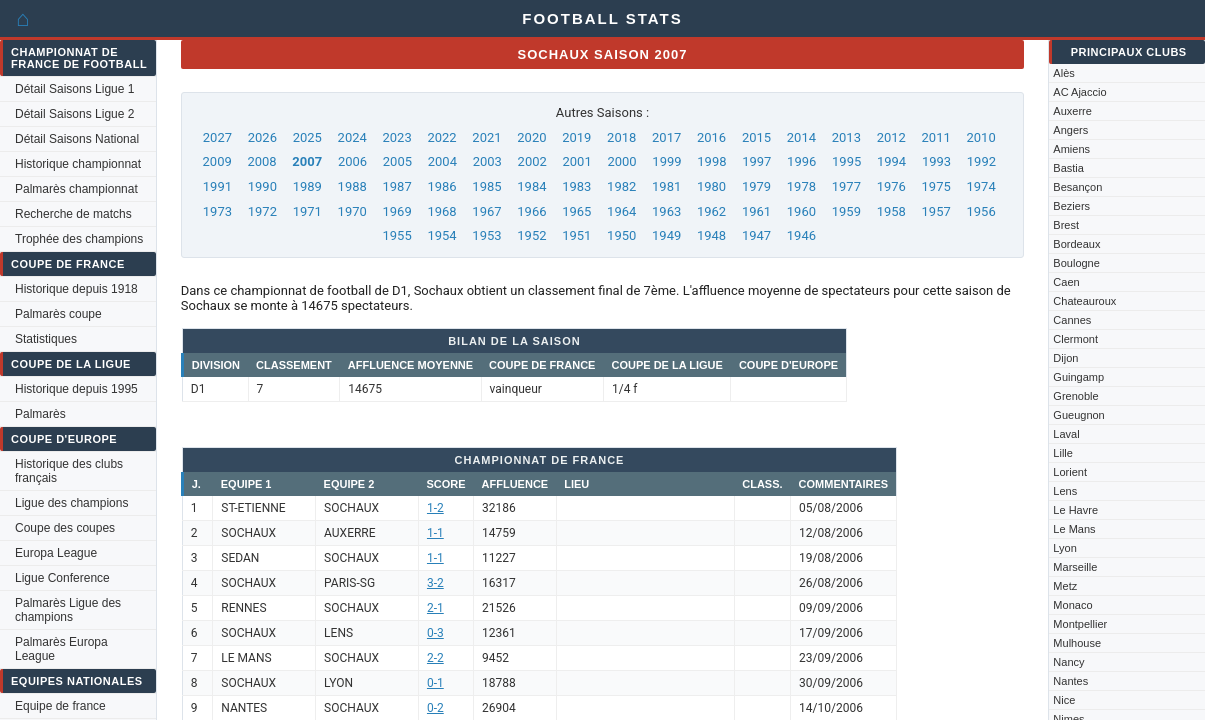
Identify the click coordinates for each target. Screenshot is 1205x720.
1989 (307, 186)
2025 (307, 137)
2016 (711, 137)
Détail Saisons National (77, 139)
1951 (576, 235)
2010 (980, 137)
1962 (711, 211)
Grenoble (1075, 396)
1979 (756, 186)
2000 (621, 161)
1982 (621, 186)
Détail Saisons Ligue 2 (74, 114)
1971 (307, 211)
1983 (576, 186)
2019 (576, 137)
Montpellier (1080, 624)
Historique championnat (78, 164)
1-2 (435, 508)
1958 (891, 211)
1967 (486, 211)
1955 (397, 235)
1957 (936, 211)
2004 (442, 161)
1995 (846, 161)
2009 (217, 161)
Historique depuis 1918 (76, 289)
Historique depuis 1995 (76, 389)
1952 (531, 235)
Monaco (1072, 605)
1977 (846, 186)
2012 (891, 137)
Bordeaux (1076, 244)
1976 (891, 186)
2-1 (435, 608)
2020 (531, 137)
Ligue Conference (62, 578)
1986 (441, 186)
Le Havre (1075, 510)
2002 (532, 161)
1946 (801, 235)
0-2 (435, 708)
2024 (352, 137)
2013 (846, 137)
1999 (666, 161)
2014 (801, 137)
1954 (441, 235)
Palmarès (40, 414)
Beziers (1071, 206)
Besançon (1077, 187)
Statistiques (46, 339)
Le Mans (1074, 529)
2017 (666, 137)
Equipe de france (60, 706)
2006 (352, 161)
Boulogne (1076, 263)
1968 (441, 211)
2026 (262, 137)
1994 (891, 161)
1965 (576, 211)
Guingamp (1078, 377)
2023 (397, 137)
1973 (217, 211)
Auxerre (1072, 111)
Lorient (1070, 472)
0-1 (435, 683)
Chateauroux (1084, 301)
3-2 (435, 583)
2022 (441, 137)
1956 (980, 211)
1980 (711, 186)
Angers (1070, 130)
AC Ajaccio (1079, 92)
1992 (981, 161)
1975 (936, 186)
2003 (487, 161)
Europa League (56, 553)
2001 (577, 161)
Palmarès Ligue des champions (68, 610)
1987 (397, 186)
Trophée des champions (79, 239)
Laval (1066, 434)
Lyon (1064, 548)
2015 (756, 137)
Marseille (1075, 567)
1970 (352, 211)
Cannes (1072, 320)
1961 (756, 211)
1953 (486, 235)
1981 (666, 186)
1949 (666, 235)
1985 (486, 186)
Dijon (1065, 358)
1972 (262, 211)
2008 (261, 161)
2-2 (435, 658)
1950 (621, 235)
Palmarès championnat (76, 189)
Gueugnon (1078, 415)
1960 (801, 211)
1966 (531, 211)
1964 (621, 211)
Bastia (1068, 168)
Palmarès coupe (58, 314)
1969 (397, 211)
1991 (217, 186)
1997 (756, 161)
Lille (1063, 453)
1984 (531, 186)
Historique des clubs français (69, 471)
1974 (980, 186)
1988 (352, 186)
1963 (666, 211)
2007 (307, 161)
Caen (1066, 282)
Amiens (1071, 149)
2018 (621, 137)
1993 (936, 161)
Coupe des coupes (65, 528)
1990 (262, 186)
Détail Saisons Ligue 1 (74, 89)
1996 (801, 161)
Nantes (1070, 681)
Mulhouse (1077, 643)
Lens (1065, 491)
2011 (936, 137)
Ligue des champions (71, 503)
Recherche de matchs (73, 214)
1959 (846, 211)
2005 (397, 161)
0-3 (435, 633)
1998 (711, 161)
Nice (1064, 700)
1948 (711, 235)
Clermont (1075, 339)
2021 (486, 137)
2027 (217, 137)
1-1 (435, 533)
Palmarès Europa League (61, 649)
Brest (1066, 225)
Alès (1063, 73)
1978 (801, 186)
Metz (1065, 586)
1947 (756, 235)
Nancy (1068, 662)
